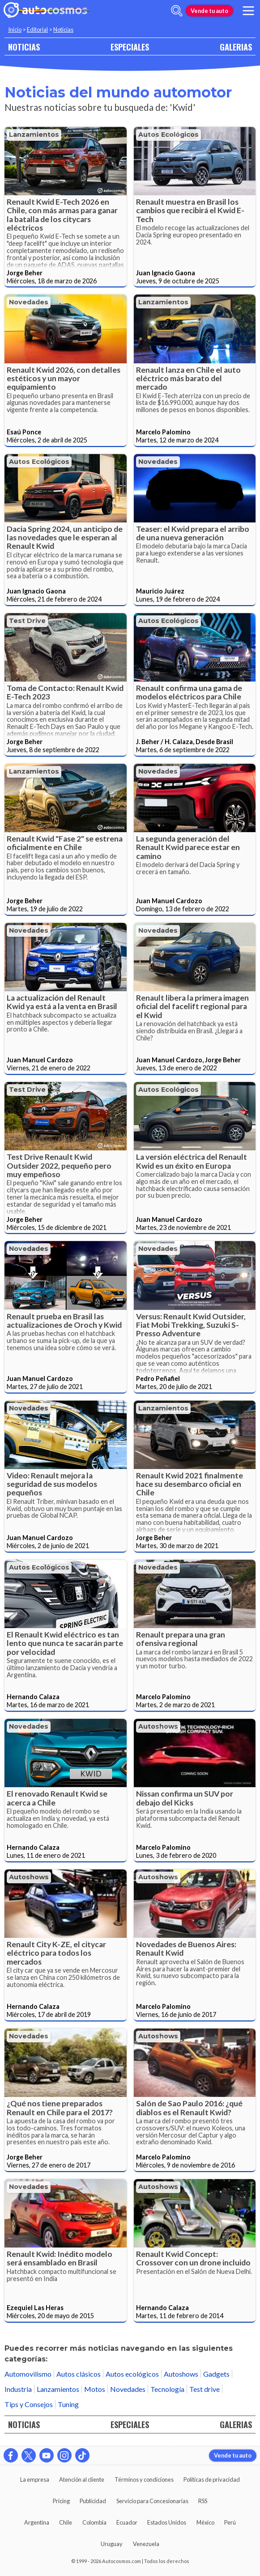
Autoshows (158, 1726)
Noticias (63, 29)
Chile (65, 2522)
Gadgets (216, 2374)
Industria (18, 2389)
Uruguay (112, 2543)
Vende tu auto (209, 10)
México (205, 2522)
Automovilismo (27, 2374)
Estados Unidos (166, 2522)
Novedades (28, 302)
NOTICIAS (24, 47)
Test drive (27, 621)
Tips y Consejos (28, 2404)
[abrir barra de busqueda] (176, 10)
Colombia (94, 2522)
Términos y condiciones (144, 2479)
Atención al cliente (81, 2479)
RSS (202, 2500)
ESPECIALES (130, 47)
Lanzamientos (34, 134)
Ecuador (126, 2522)
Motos (94, 2389)
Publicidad (93, 2500)
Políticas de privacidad (211, 2479)
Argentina (36, 2522)
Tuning (68, 2404)
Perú (230, 2522)
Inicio (14, 29)
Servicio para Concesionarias (152, 2500)
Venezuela (146, 2543)
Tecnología (167, 2389)
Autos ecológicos (168, 134)
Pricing (61, 2500)
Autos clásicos (78, 2374)
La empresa (34, 2479)
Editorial (37, 29)
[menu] (248, 10)
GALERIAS (236, 47)
